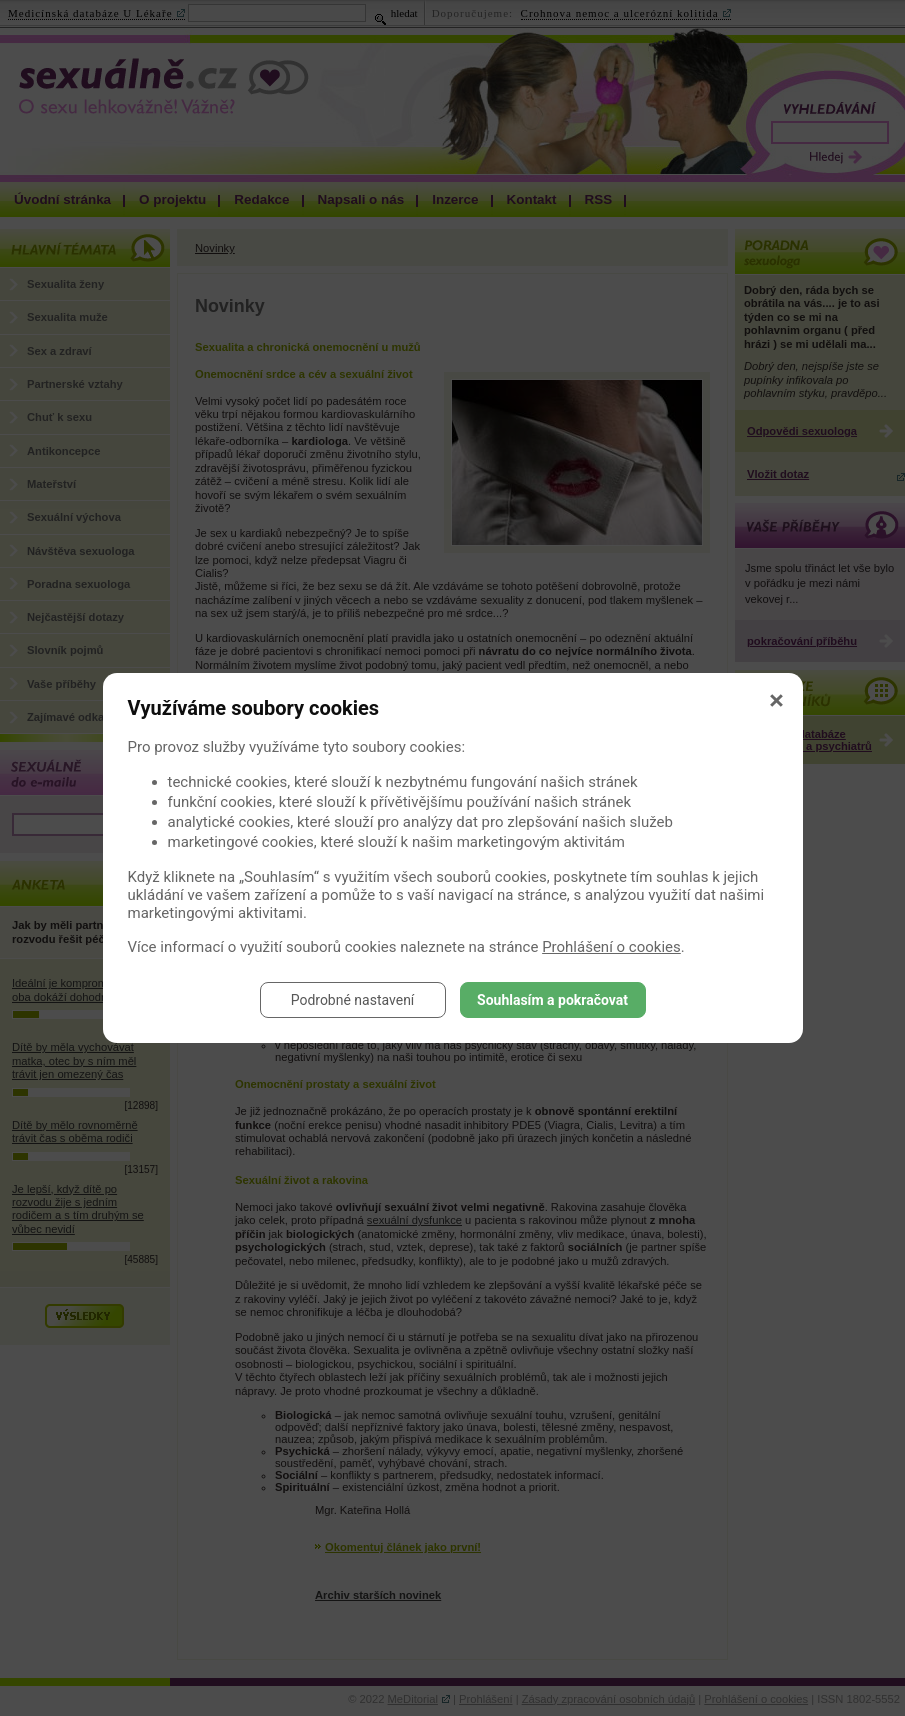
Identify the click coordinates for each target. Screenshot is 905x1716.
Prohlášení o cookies (611, 947)
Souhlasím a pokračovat (552, 1000)
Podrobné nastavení (353, 1000)
